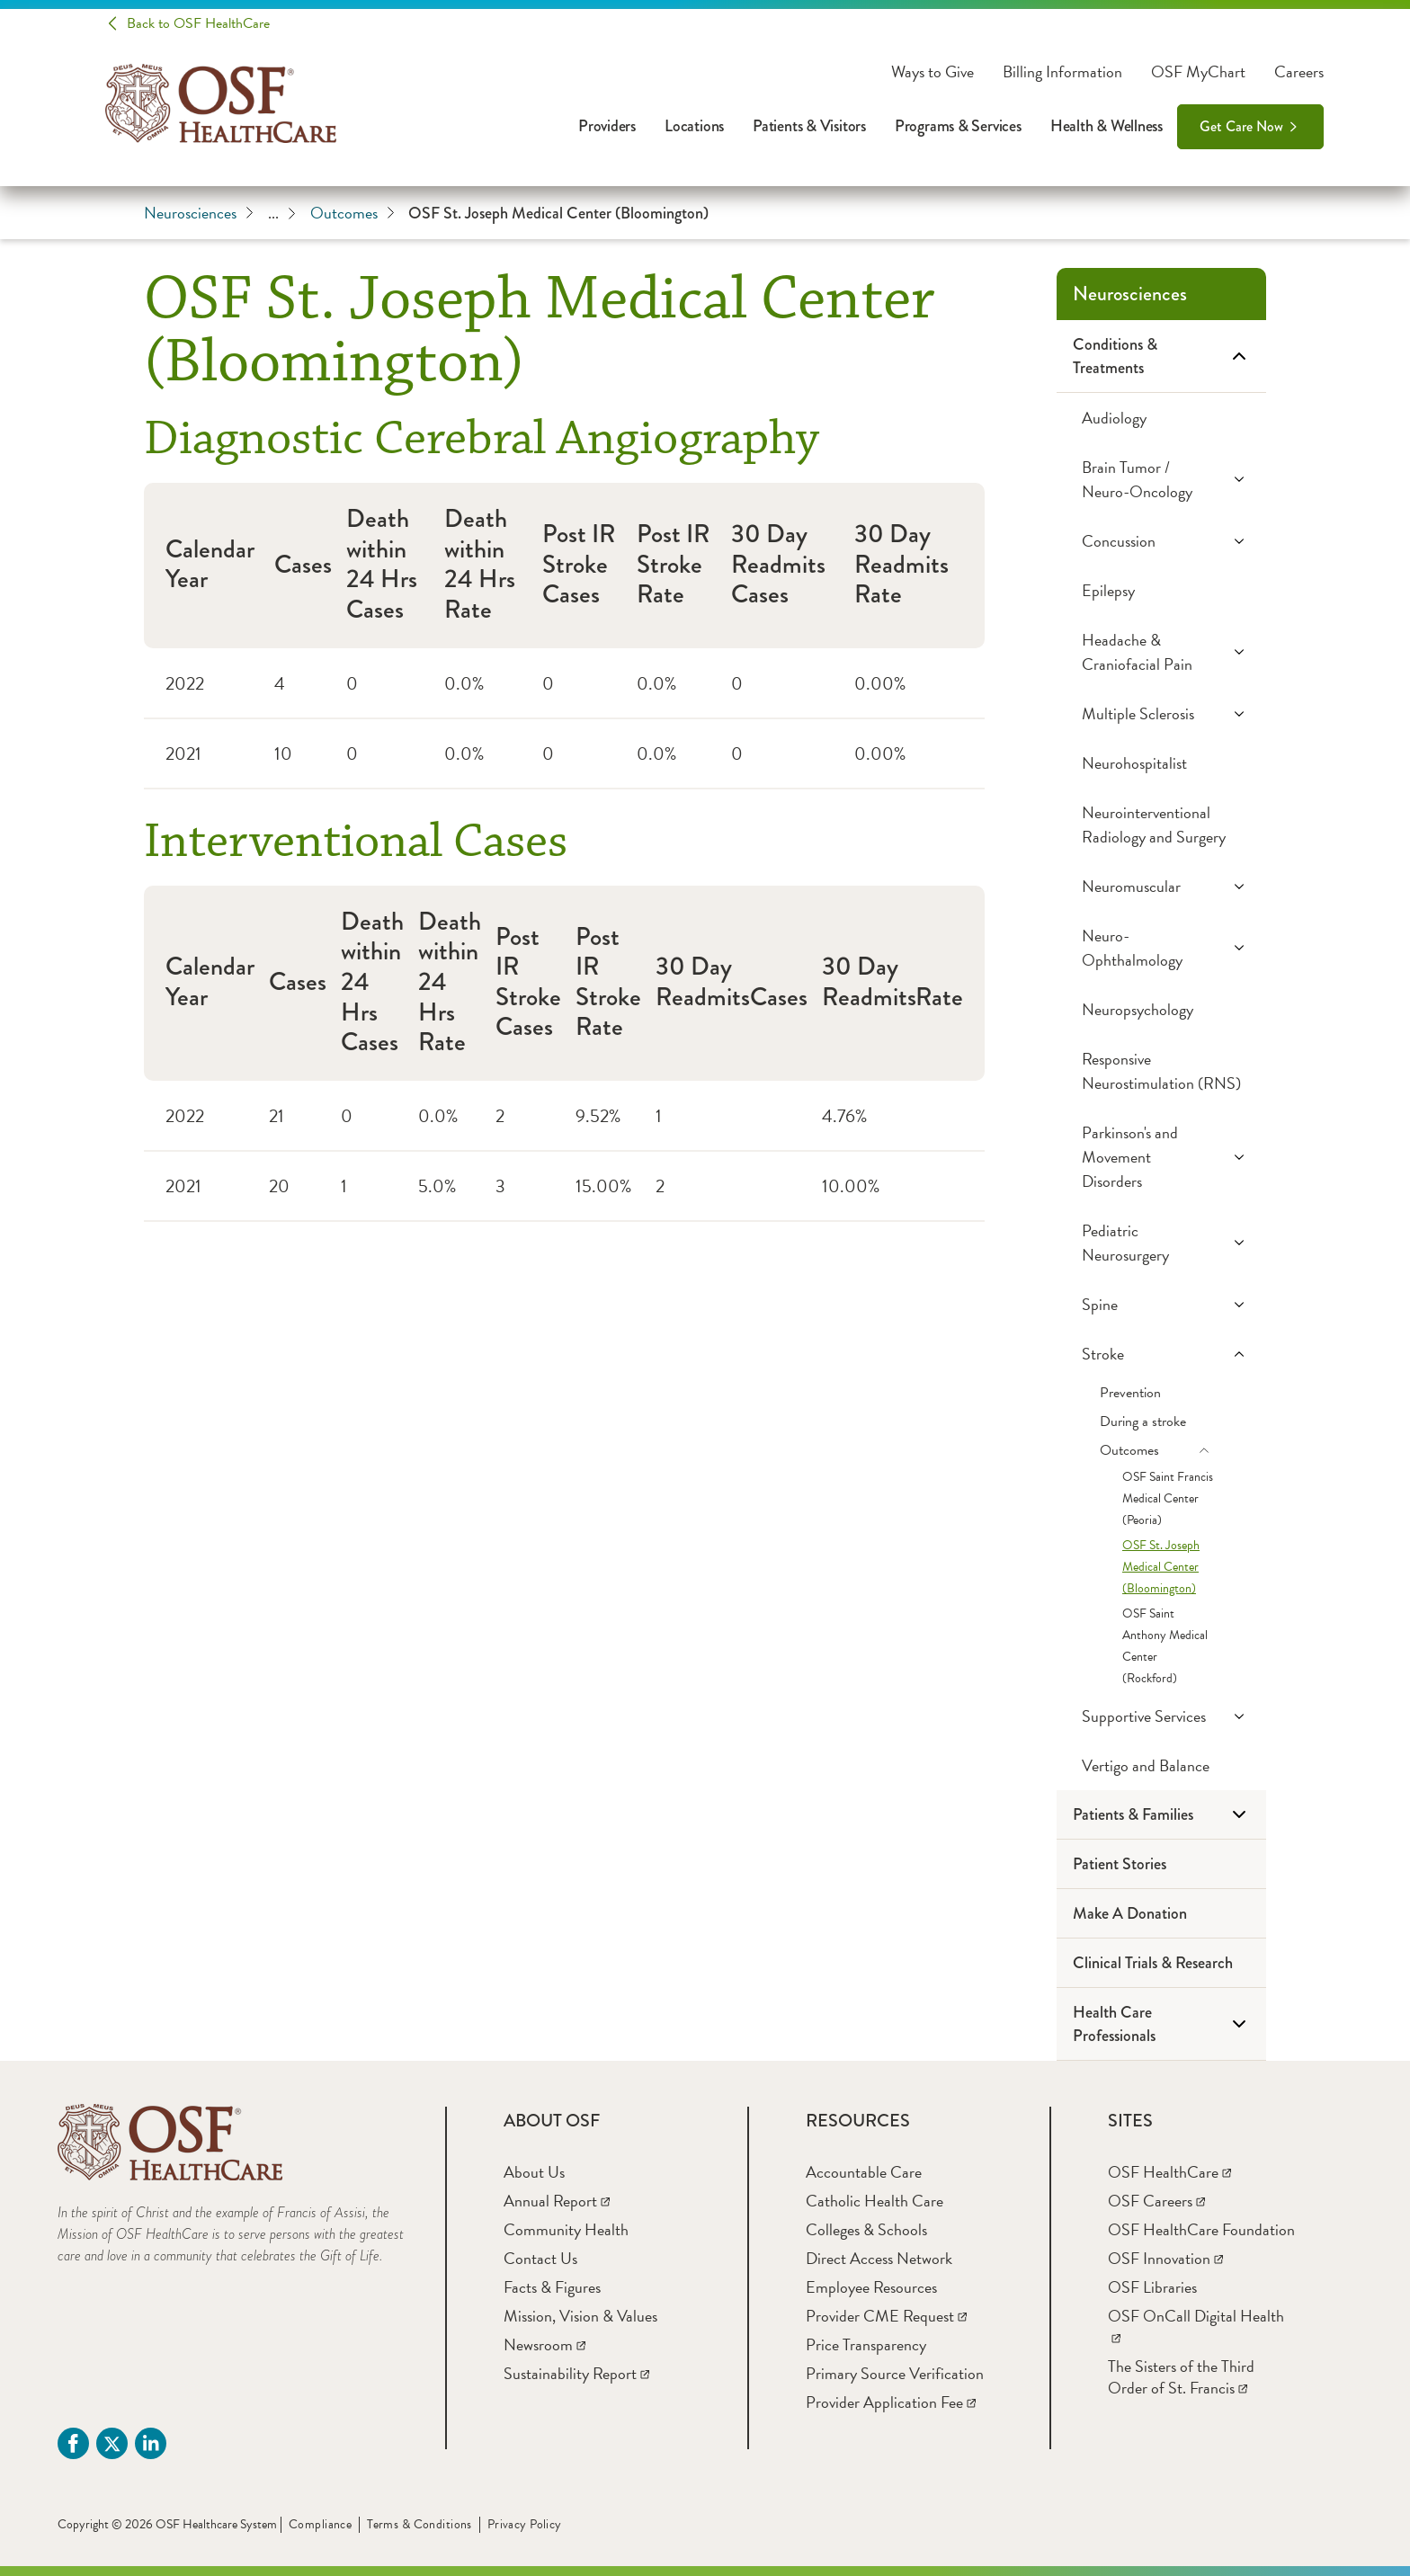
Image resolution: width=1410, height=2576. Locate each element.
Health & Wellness (1106, 126)
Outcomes (352, 213)
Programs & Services (958, 126)
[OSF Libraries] (1152, 2287)
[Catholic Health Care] (874, 2200)
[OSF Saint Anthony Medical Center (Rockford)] (1161, 1646)
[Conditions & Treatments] (1161, 356)
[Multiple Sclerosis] (1161, 713)
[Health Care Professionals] (1161, 2024)
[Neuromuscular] (1161, 886)
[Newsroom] (544, 2344)
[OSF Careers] (1156, 2200)
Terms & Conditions (419, 2524)
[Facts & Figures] (552, 2287)
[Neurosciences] (1161, 294)
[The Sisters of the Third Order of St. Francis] (1181, 2377)
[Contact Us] (540, 2258)
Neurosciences (199, 213)
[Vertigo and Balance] (1161, 1765)
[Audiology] (1161, 417)
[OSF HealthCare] (1169, 2172)
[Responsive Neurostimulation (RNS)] (1161, 1071)
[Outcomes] (1161, 1450)
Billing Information (1062, 72)
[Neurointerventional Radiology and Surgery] (1161, 824)
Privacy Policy (524, 2524)
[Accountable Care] (864, 2172)
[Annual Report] (557, 2200)
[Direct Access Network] (879, 2258)
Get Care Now (1241, 126)
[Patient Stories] (1161, 1864)
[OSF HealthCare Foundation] (1201, 2229)
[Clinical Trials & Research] (1161, 1963)
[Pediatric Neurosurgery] (1161, 1242)
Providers (607, 126)
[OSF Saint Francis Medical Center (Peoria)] (1161, 1499)
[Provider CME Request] (886, 2316)
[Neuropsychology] (1161, 1009)
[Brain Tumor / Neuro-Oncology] (1161, 479)
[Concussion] (1161, 541)
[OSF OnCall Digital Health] (1196, 2326)
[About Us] (534, 2172)
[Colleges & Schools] (866, 2229)
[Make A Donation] (1161, 1914)
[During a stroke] (1161, 1421)
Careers (1299, 72)
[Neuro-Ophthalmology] (1161, 948)
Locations (694, 126)
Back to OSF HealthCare (198, 23)
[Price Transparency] (866, 2344)
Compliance (320, 2524)
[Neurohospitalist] (1161, 763)
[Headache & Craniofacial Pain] (1161, 652)
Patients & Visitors (809, 126)
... (282, 213)
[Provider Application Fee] (891, 2402)
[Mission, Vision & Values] (580, 2316)
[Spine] (1161, 1304)
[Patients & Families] (1161, 1815)
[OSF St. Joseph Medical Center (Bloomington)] (1161, 1567)
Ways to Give (932, 72)
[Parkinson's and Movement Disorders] (1161, 1157)
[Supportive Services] (1161, 1716)
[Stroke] (1161, 1353)
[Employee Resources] (871, 2287)
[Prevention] (1161, 1392)
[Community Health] (566, 2229)
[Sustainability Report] (576, 2373)
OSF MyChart (1198, 72)
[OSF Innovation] (1165, 2258)
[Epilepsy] (1161, 590)
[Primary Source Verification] (895, 2373)
